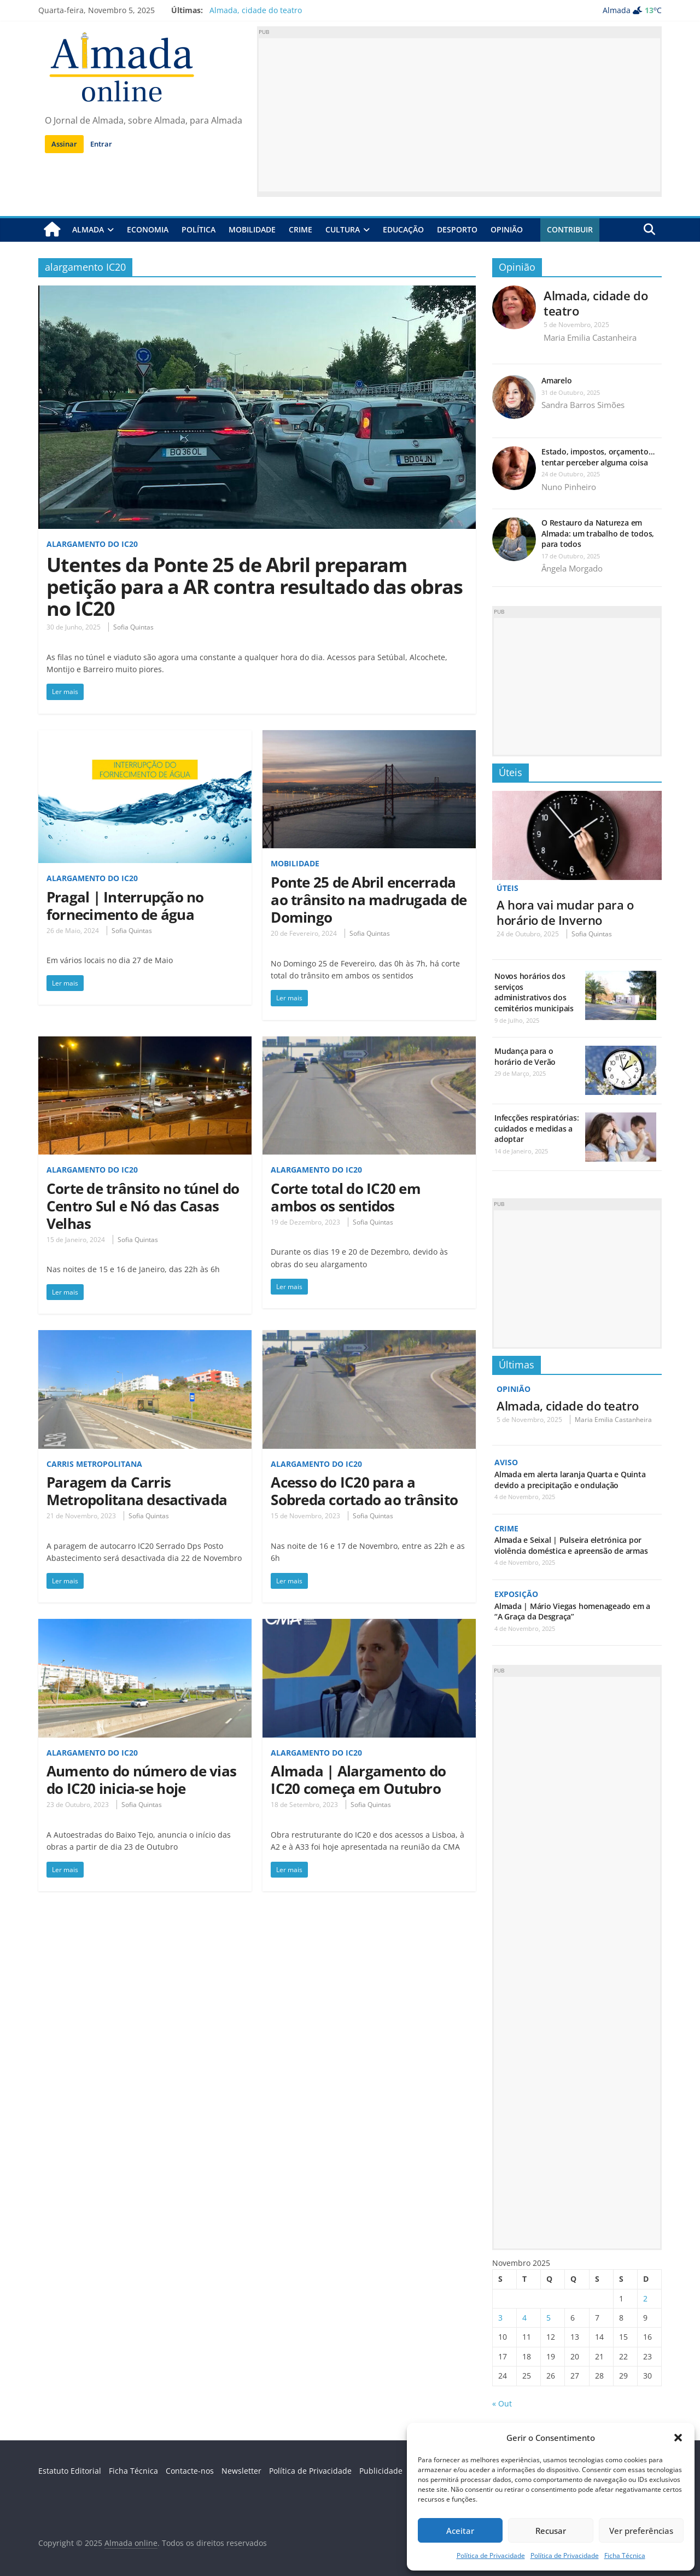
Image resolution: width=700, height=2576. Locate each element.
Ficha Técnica (624, 2555)
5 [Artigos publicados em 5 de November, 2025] (548, 2316)
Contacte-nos (190, 2469)
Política (198, 229)
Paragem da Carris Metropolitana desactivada (136, 1491)
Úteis (510, 771)
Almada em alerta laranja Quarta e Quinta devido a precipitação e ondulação (569, 1479)
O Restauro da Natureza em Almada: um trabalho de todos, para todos (597, 533)
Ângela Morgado (572, 568)
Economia (147, 229)
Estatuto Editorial (69, 2469)
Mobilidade (252, 229)
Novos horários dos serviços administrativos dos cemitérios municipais (534, 992)
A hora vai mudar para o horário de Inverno (565, 912)
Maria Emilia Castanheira (590, 337)
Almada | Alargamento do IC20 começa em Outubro (358, 1779)
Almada (88, 229)
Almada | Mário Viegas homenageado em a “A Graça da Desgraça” (572, 1610)
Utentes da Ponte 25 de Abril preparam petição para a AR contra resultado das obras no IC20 (254, 586)
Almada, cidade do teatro (255, 10)
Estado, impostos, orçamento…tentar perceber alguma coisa (597, 457)
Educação (403, 229)
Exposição (516, 1593)
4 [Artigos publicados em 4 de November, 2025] (524, 2316)
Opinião (507, 229)
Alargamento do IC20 (92, 544)
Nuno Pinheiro (568, 486)
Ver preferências (641, 2530)
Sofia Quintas (133, 627)
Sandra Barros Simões (583, 404)
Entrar (101, 144)
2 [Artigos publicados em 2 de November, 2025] (645, 2297)
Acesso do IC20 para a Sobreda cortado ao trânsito (364, 1491)
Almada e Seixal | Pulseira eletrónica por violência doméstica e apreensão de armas (571, 1544)
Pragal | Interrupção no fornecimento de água (125, 905)
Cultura (342, 229)
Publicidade (380, 2469)
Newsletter (241, 2469)
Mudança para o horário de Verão (525, 1055)
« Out (502, 2402)
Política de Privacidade (491, 2555)
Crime (300, 229)
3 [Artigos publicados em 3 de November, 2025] (500, 2316)
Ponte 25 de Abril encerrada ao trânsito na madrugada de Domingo (368, 899)
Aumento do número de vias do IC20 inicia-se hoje (141, 1779)
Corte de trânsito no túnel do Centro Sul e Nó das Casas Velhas (142, 1206)
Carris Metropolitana (94, 1464)
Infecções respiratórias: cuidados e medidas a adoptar (536, 1128)
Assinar (64, 144)
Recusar (550, 2530)
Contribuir (570, 229)
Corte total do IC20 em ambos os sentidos (345, 1197)
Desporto (457, 229)
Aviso (506, 1461)
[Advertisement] (459, 114)
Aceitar (460, 2530)
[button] (678, 2437)
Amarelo (556, 380)
